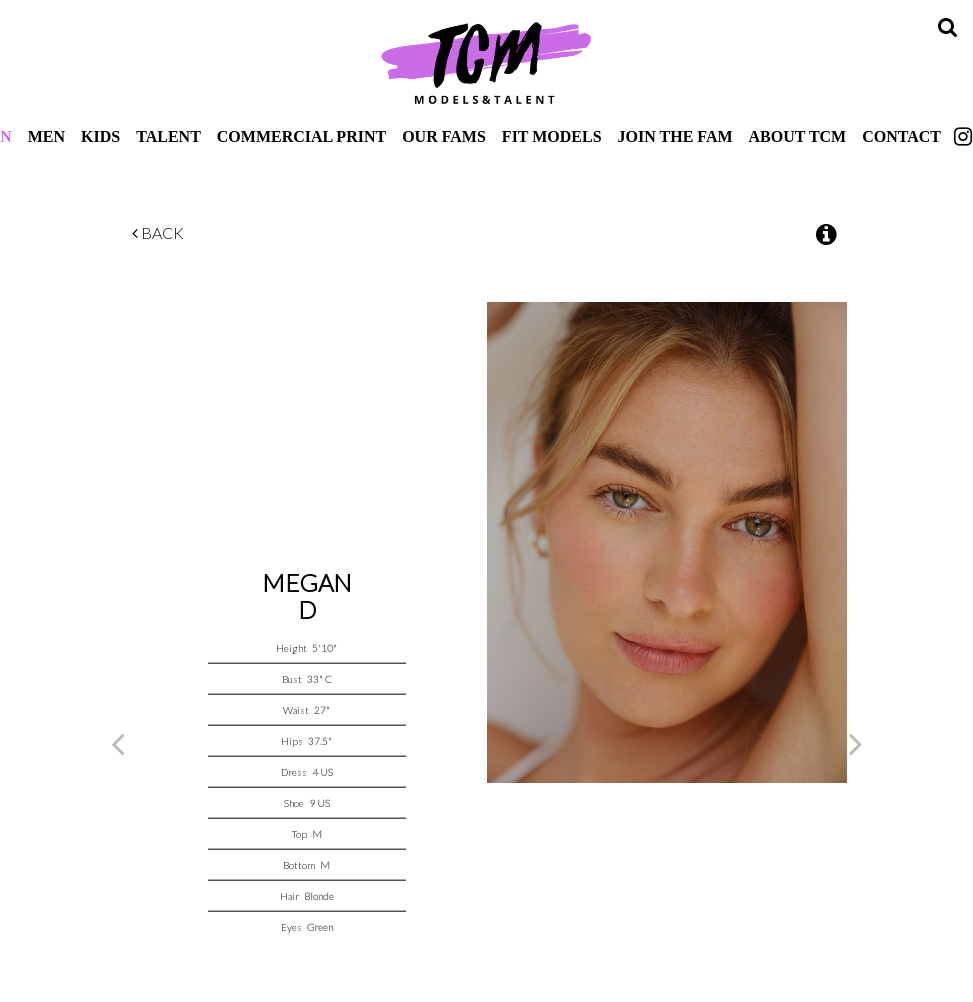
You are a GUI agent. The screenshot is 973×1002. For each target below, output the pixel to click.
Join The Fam (675, 136)
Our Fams (444, 136)
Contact (901, 136)
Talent (168, 136)
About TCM (798, 136)
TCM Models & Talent (487, 62)
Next (856, 750)
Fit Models (552, 136)
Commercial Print (301, 136)
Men (46, 136)
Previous (118, 750)
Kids (100, 136)
